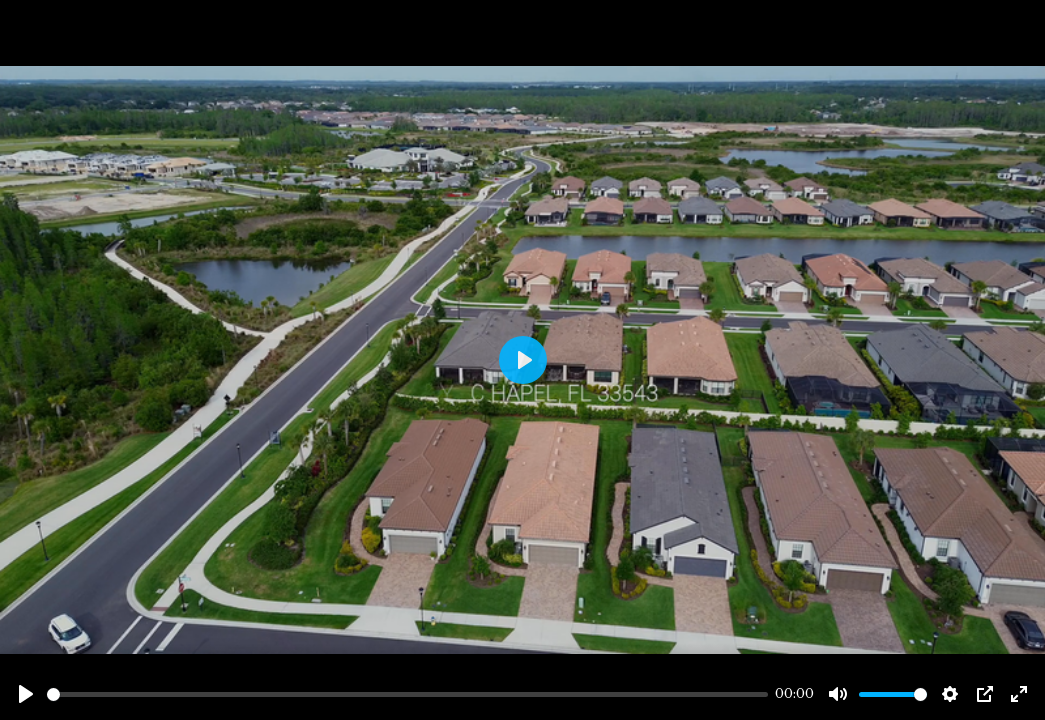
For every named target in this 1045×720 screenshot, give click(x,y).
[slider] (407, 694)
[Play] (26, 694)
